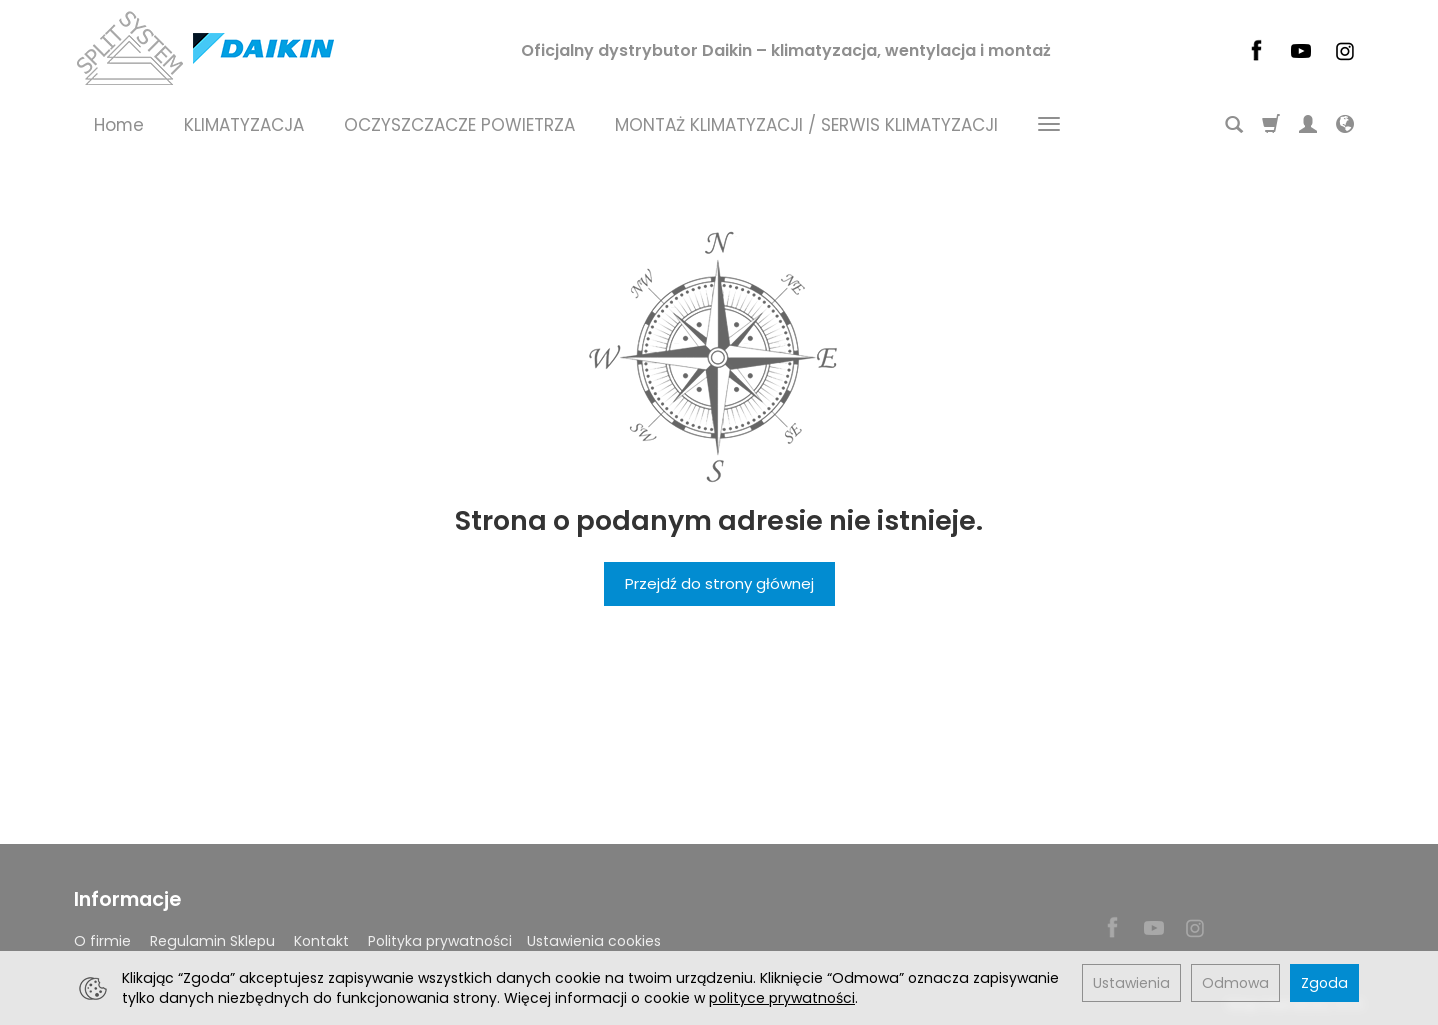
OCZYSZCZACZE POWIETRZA (459, 125)
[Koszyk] (1271, 125)
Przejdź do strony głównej (719, 583)
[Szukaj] (1234, 125)
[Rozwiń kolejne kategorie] (1049, 125)
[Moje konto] (1308, 125)
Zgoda (1324, 983)
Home (119, 125)
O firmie (102, 941)
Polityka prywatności (440, 941)
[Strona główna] (204, 48)
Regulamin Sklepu (212, 941)
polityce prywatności (782, 998)
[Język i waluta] (1345, 125)
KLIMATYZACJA (244, 125)
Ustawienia (1131, 983)
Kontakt (321, 941)
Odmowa (1235, 983)
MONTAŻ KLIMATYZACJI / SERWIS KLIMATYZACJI (806, 125)
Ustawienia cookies (594, 941)
